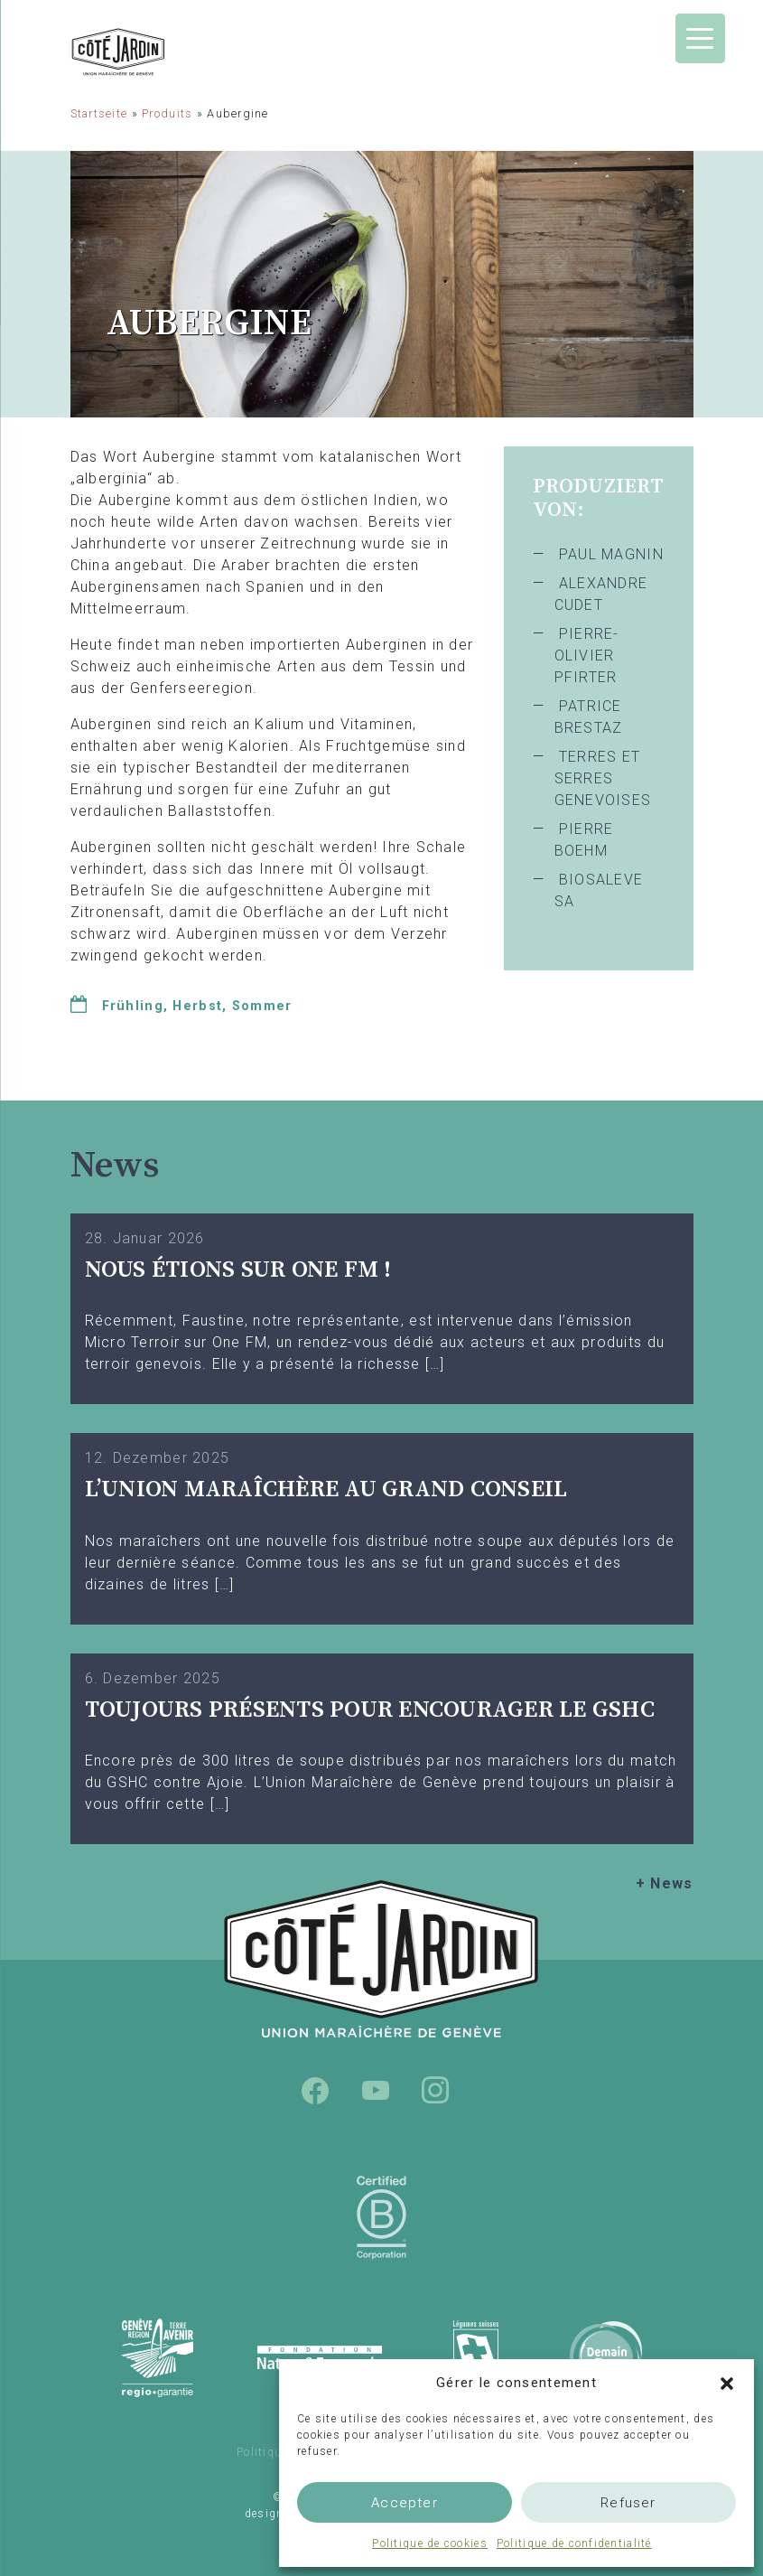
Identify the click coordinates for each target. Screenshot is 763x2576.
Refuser (628, 2503)
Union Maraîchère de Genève (165, 52)
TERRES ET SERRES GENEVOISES (603, 778)
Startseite (99, 113)
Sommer (262, 1006)
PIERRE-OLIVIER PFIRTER (586, 655)
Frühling (132, 1006)
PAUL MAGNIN (611, 554)
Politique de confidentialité (574, 2543)
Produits (167, 113)
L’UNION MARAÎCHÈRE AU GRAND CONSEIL (326, 1489)
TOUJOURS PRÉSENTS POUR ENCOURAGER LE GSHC (370, 1710)
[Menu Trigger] (700, 38)
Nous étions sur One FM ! (238, 1270)
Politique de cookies (430, 2543)
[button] (727, 2383)
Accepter (404, 2503)
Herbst (197, 1006)
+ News (664, 1883)
